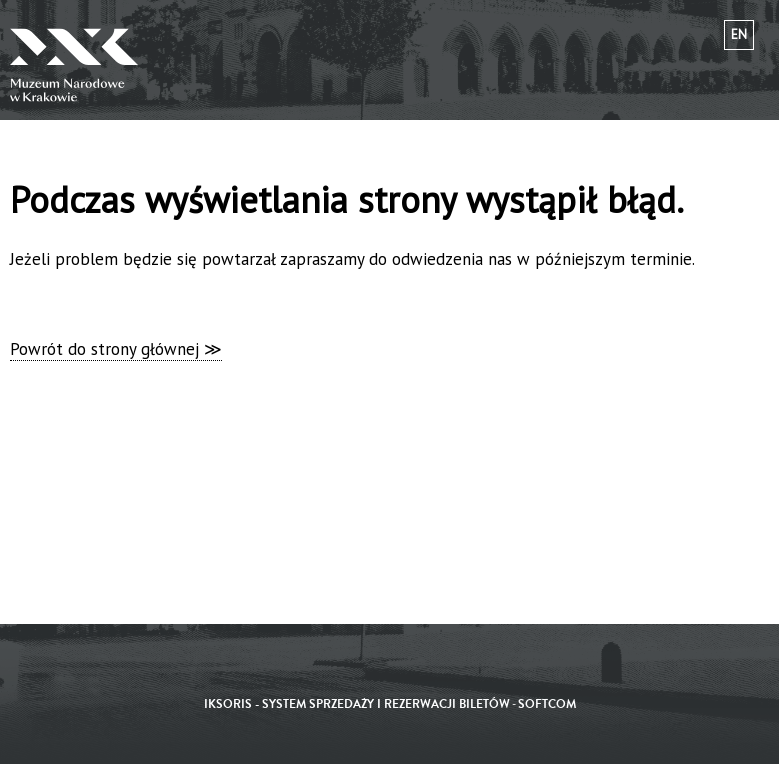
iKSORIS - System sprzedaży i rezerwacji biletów (357, 704)
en (739, 34)
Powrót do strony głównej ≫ (116, 349)
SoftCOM (547, 704)
